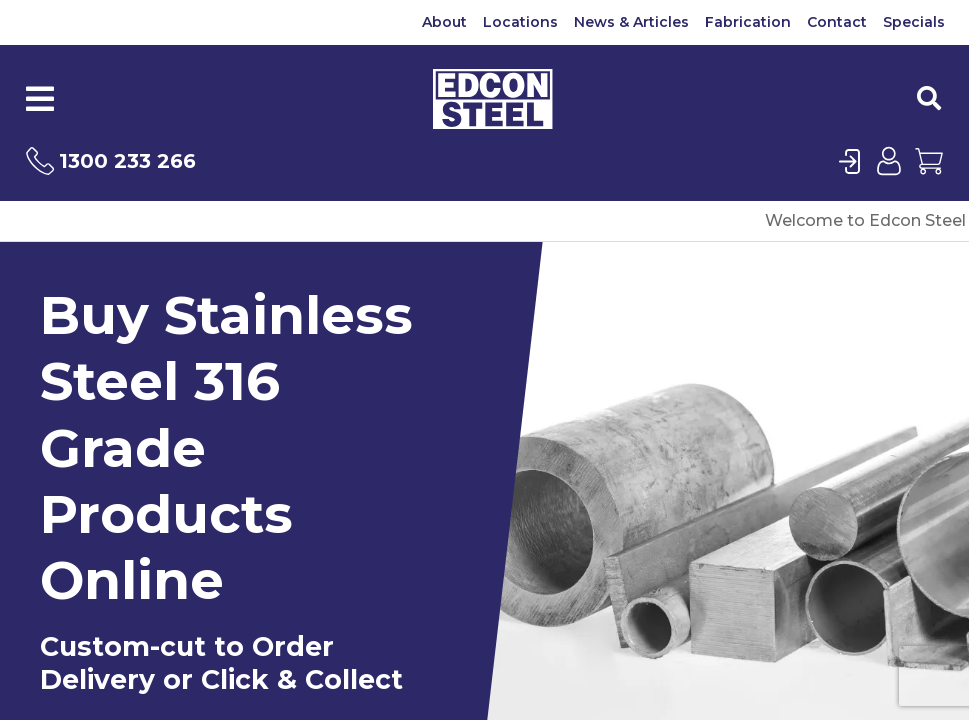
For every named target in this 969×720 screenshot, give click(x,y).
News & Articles (631, 22)
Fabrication (748, 22)
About (444, 22)
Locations (520, 22)
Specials (914, 22)
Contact (837, 22)
